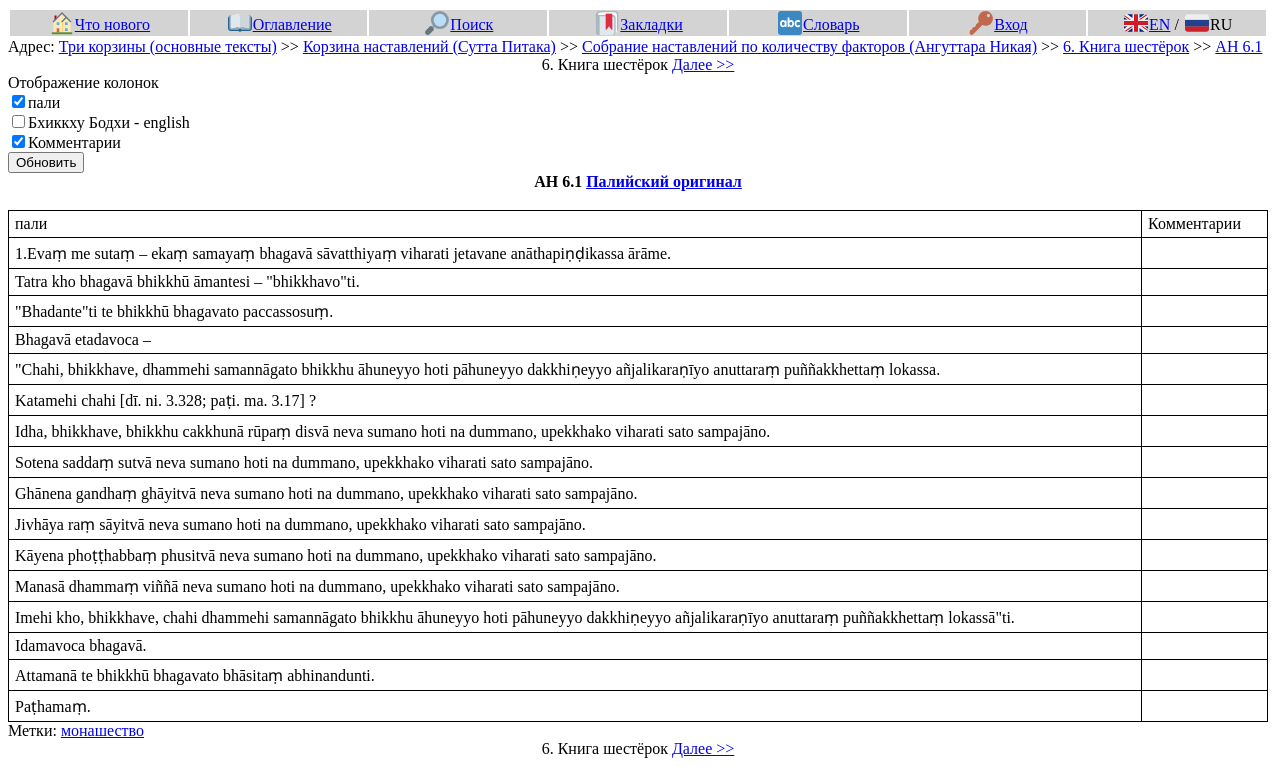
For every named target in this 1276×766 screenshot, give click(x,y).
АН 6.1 (1238, 46)
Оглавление (280, 24)
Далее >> (703, 64)
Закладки (639, 24)
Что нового (100, 24)
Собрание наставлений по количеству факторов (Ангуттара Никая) (809, 46)
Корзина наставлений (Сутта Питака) (429, 46)
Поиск (459, 24)
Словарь (818, 24)
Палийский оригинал (664, 181)
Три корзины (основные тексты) (168, 46)
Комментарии (74, 142)
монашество (102, 730)
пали (44, 102)
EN (1147, 24)
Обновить (46, 162)
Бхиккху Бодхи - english (109, 122)
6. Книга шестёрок (1126, 46)
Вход (998, 24)
